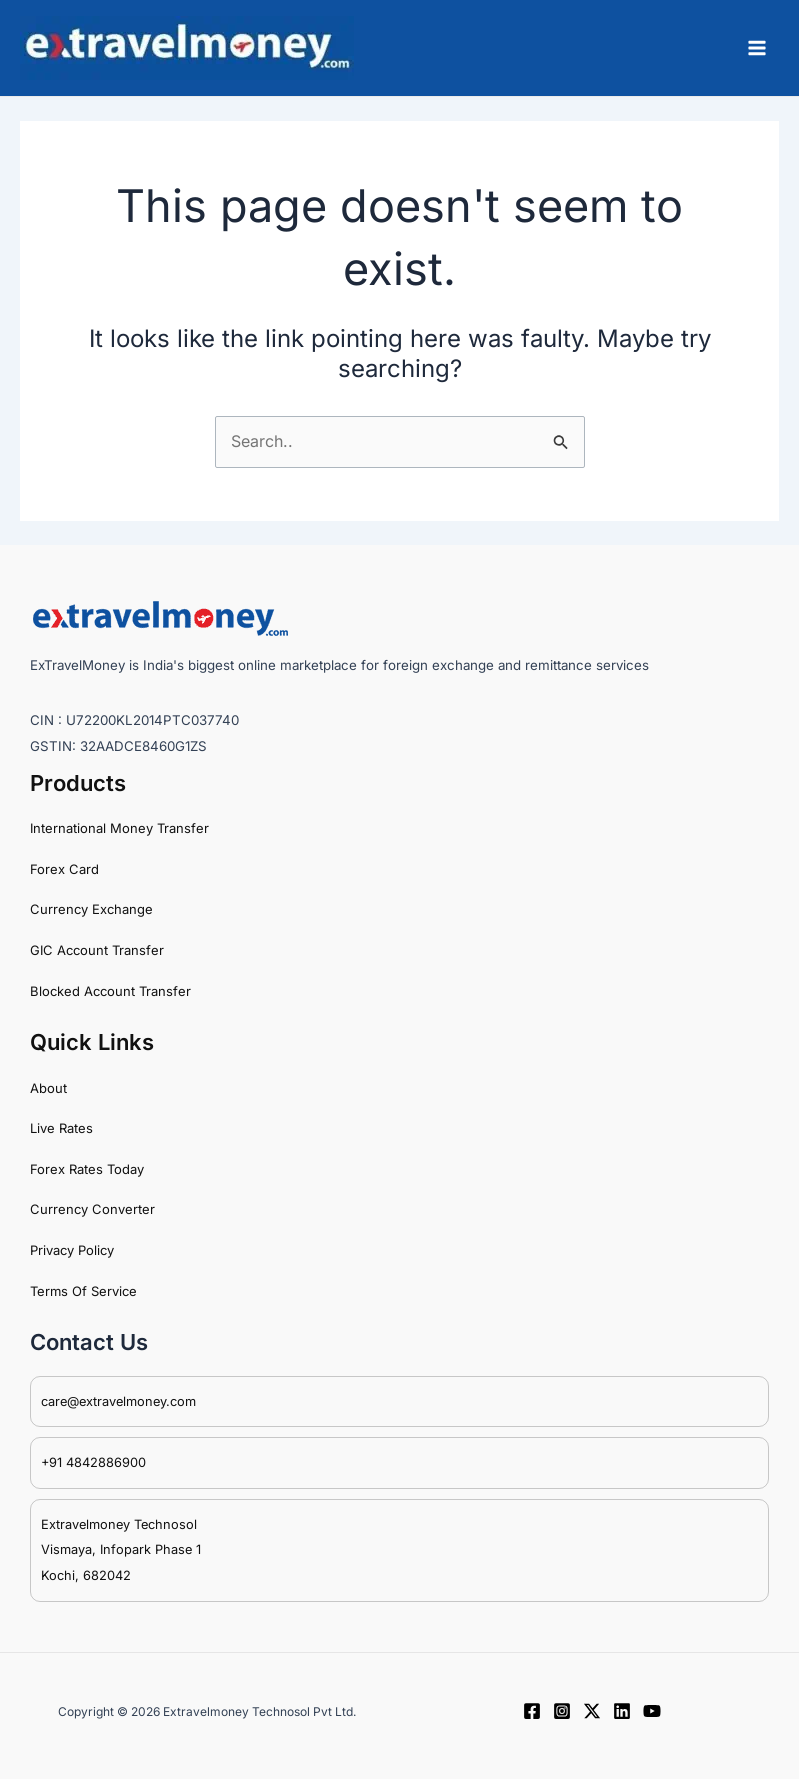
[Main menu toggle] (757, 48)
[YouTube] (652, 1711)
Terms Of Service (83, 1291)
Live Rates (61, 1128)
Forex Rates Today (87, 1169)
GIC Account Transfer (97, 950)
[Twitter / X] (592, 1711)
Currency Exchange (91, 909)
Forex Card (64, 869)
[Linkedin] (622, 1711)
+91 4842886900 (93, 1462)
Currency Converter (92, 1209)
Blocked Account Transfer (110, 991)
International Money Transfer (119, 828)
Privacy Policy (72, 1250)
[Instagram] (562, 1711)
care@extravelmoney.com (118, 1401)
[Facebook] (532, 1711)
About (48, 1088)
